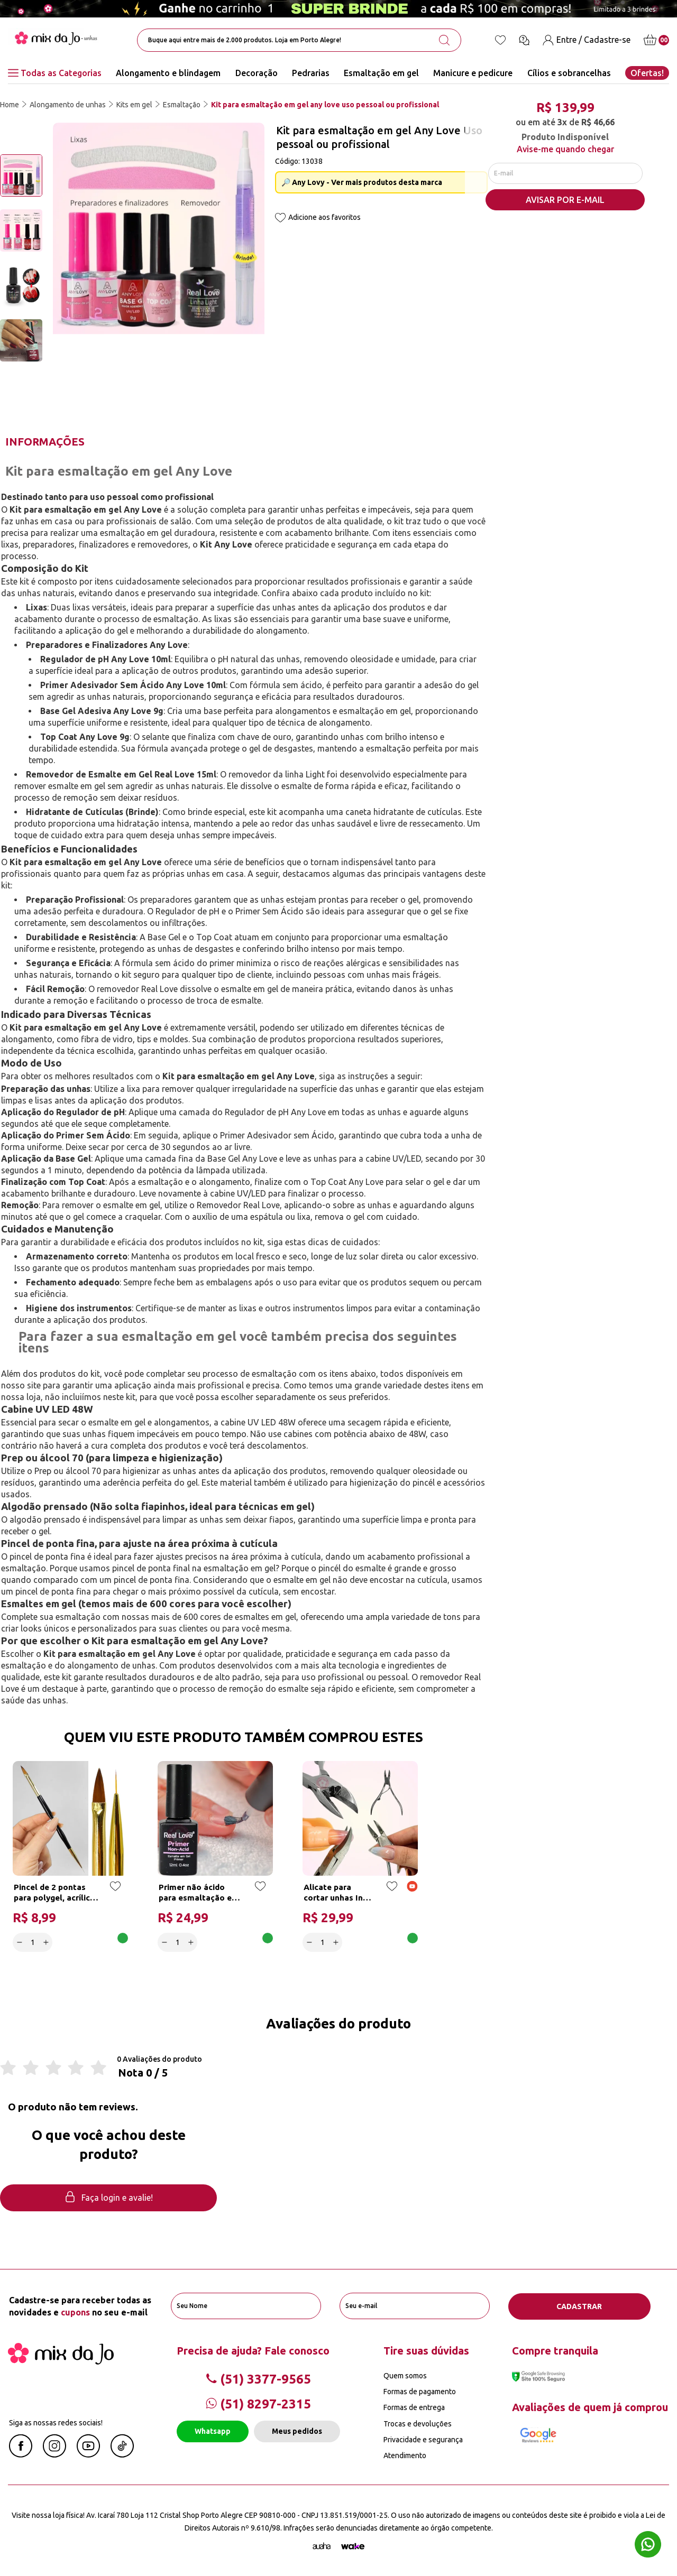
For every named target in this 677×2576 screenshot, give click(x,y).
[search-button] (444, 40)
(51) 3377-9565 (258, 2378)
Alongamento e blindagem (168, 73)
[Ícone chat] (524, 40)
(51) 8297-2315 (258, 2403)
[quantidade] (33, 1941)
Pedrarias (311, 73)
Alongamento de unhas (68, 104)
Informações (45, 442)
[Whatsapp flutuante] (648, 2545)
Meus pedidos (297, 2431)
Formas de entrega (414, 2407)
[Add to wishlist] (280, 218)
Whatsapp (213, 2431)
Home (9, 104)
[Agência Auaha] (322, 2546)
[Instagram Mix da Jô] (54, 2454)
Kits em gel (134, 104)
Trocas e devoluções (417, 2423)
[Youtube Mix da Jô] (88, 2454)
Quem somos (405, 2375)
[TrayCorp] (352, 2546)
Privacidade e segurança (423, 2439)
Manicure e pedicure (473, 73)
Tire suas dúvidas (426, 2350)
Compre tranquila (555, 2350)
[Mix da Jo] (61, 2361)
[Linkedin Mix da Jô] (122, 2454)
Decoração (256, 73)
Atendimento (404, 2455)
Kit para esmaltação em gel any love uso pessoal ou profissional (325, 104)
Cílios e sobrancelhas (569, 73)
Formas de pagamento (419, 2391)
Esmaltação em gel (381, 73)
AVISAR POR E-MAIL (565, 201)
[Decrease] (19, 1941)
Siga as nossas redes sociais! (56, 2422)
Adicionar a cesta (90, 1942)
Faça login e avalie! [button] (108, 2198)
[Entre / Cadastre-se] (586, 39)
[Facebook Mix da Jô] (20, 2454)
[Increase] (46, 1941)
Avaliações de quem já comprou (590, 2407)
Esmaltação (181, 104)
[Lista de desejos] (500, 40)
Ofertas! (647, 73)
